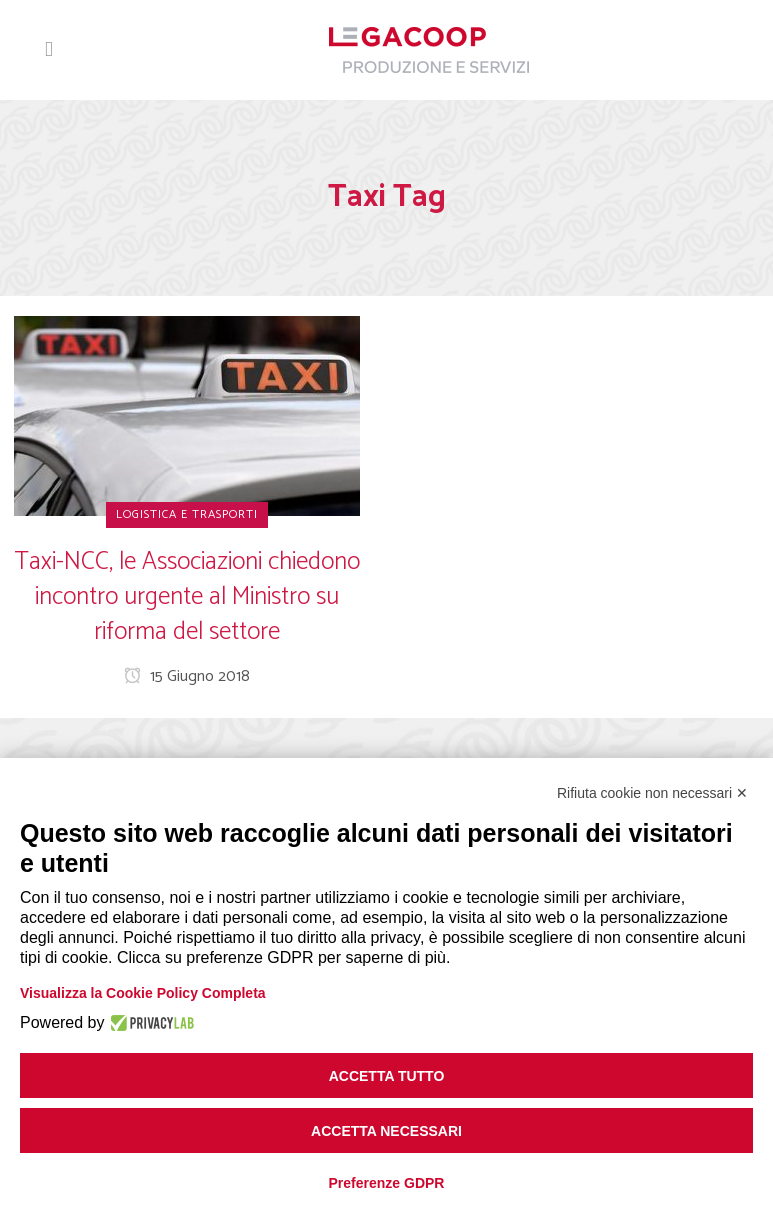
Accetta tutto (387, 1076)
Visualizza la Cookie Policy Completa (143, 993)
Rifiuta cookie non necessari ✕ (652, 793)
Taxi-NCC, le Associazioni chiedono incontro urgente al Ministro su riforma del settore (187, 597)
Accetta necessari (386, 1131)
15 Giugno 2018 (187, 676)
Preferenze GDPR (387, 1183)
